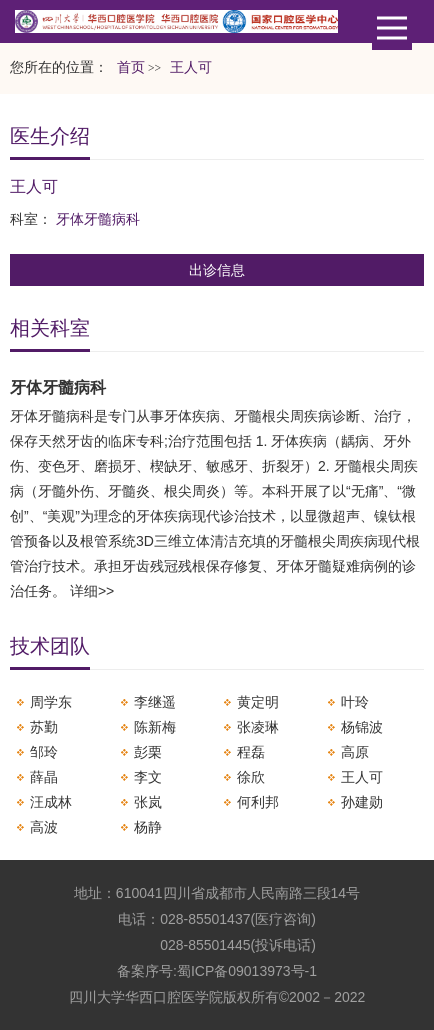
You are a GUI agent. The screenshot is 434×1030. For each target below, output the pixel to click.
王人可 (362, 777)
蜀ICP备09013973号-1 (247, 971)
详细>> (92, 591)
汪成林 (51, 802)
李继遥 (155, 702)
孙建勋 (362, 802)
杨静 (148, 827)
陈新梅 (155, 727)
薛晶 (44, 777)
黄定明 (258, 702)
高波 (44, 827)
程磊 (251, 752)
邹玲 (44, 752)
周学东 (51, 702)
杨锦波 (362, 727)
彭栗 (148, 752)
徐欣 (251, 777)
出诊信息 (217, 270)
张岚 (148, 802)
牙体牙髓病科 (98, 219)
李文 (148, 777)
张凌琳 (258, 727)
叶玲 (355, 702)
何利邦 (258, 802)
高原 (355, 752)
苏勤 (44, 727)
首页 (131, 67)
